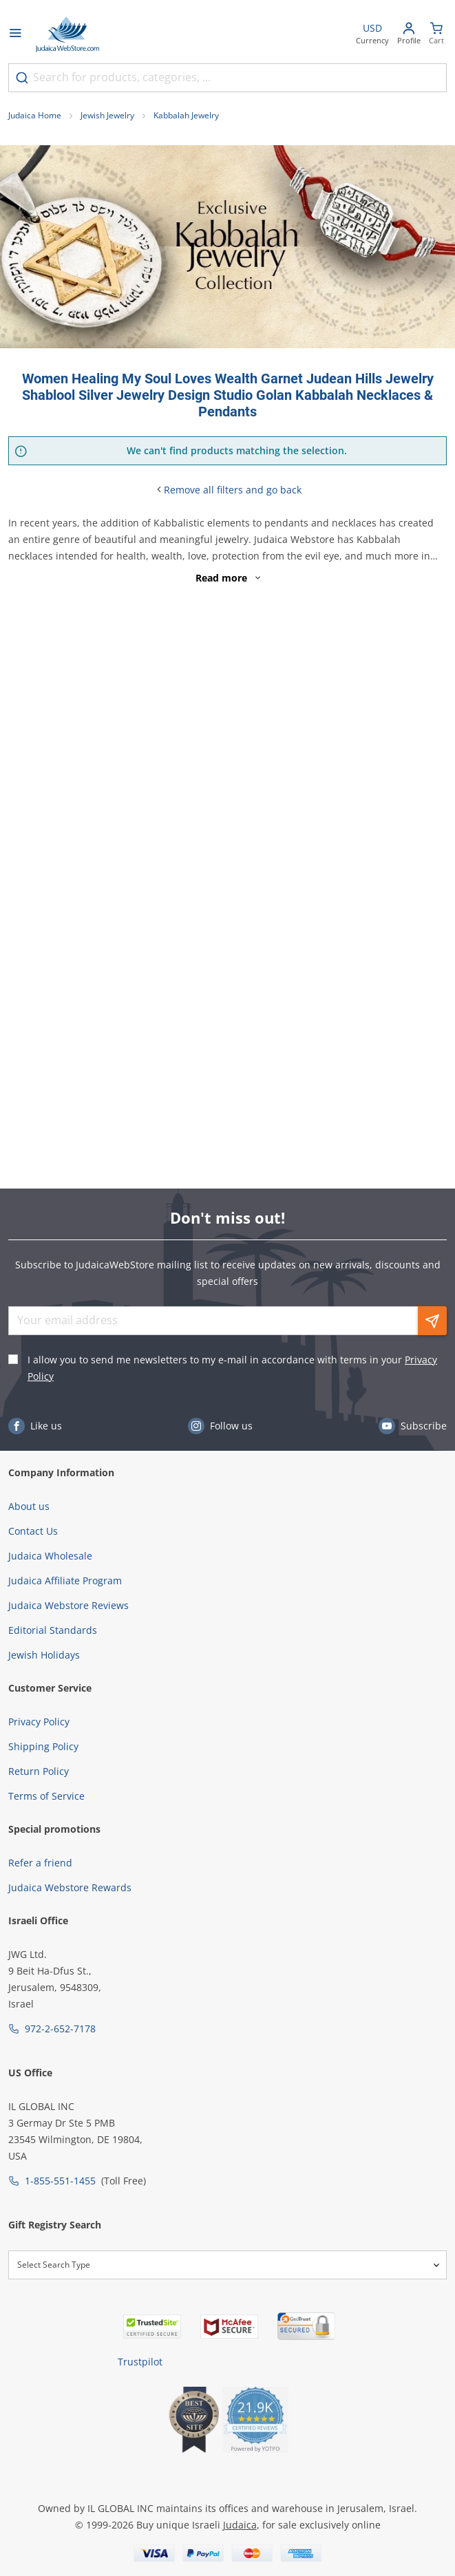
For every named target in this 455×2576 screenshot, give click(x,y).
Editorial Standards (52, 1630)
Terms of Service (46, 1795)
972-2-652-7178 (60, 2028)
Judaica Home (34, 115)
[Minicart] (436, 34)
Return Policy (38, 1771)
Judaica (240, 2524)
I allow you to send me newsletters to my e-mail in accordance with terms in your (232, 1368)
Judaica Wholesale (50, 1555)
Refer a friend (40, 1862)
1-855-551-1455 (60, 2180)
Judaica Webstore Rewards (69, 1887)
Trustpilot (140, 2361)
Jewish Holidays (44, 1654)
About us (29, 1506)
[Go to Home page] (67, 34)
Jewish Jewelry (107, 115)
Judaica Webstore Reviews (68, 1605)
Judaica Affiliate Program (65, 1580)
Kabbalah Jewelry (186, 115)
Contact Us (33, 1530)
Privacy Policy (39, 1721)
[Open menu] (15, 34)
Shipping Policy (43, 1746)
